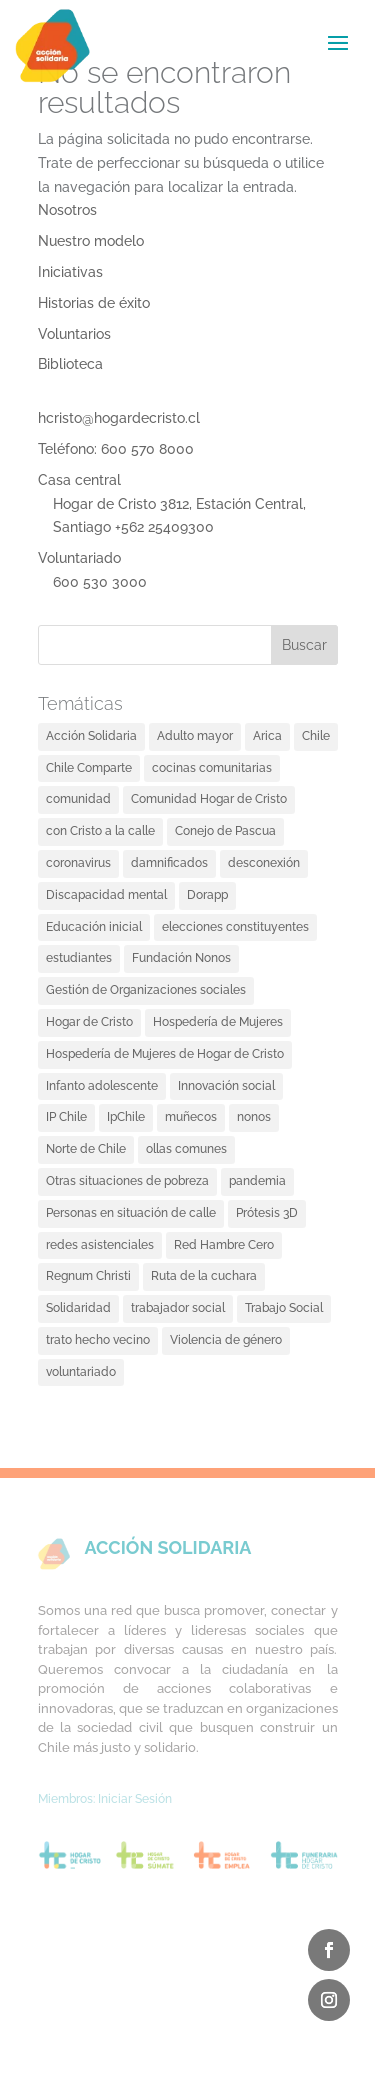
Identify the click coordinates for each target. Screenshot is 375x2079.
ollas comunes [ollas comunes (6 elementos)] (186, 1149)
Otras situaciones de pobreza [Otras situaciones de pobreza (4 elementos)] (127, 1181)
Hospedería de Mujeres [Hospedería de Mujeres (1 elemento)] (218, 1022)
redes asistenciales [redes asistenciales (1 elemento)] (100, 1245)
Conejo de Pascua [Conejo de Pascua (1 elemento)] (225, 831)
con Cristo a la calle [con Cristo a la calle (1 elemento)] (100, 831)
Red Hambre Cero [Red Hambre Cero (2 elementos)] (224, 1245)
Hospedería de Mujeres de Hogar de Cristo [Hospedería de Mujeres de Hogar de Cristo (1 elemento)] (165, 1054)
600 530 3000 (100, 582)
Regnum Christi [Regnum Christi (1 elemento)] (88, 1276)
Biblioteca (70, 364)
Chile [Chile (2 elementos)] (316, 736)
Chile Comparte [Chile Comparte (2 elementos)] (89, 768)
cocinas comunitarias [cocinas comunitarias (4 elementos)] (212, 768)
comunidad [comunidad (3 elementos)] (78, 799)
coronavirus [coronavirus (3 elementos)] (78, 863)
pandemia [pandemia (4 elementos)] (257, 1181)
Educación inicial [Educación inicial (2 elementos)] (94, 927)
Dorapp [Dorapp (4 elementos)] (207, 895)
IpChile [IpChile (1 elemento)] (126, 1117)
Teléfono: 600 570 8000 (116, 449)
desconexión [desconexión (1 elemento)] (264, 863)
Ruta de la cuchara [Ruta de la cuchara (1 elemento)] (204, 1276)
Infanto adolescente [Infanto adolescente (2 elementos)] (102, 1086)
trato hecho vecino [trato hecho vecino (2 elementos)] (98, 1340)
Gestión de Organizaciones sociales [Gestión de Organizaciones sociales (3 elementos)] (146, 990)
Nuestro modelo (91, 241)
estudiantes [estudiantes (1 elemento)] (79, 958)
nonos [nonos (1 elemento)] (254, 1117)
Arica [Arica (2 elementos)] (267, 736)
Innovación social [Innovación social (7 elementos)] (226, 1086)
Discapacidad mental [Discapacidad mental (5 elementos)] (106, 895)
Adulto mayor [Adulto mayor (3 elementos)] (195, 736)
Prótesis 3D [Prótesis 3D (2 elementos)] (267, 1213)
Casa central (79, 480)
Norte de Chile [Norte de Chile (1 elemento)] (86, 1149)
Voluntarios (74, 334)
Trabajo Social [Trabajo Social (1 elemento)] (284, 1308)
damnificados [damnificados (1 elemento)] (169, 863)
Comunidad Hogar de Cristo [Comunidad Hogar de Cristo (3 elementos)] (209, 799)
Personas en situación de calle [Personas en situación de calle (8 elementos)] (131, 1213)
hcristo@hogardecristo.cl (119, 418)
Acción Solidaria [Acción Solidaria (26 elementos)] (91, 736)
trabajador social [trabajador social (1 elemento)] (178, 1308)
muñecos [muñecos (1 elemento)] (191, 1117)
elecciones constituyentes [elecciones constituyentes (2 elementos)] (235, 927)
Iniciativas (70, 272)
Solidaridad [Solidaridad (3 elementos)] (78, 1308)
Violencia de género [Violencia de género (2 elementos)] (226, 1340)
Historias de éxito (94, 303)
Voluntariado (79, 558)
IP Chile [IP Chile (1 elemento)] (66, 1117)
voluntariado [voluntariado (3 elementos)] (81, 1372)
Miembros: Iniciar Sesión (105, 1799)
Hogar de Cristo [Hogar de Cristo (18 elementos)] (89, 1022)
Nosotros (67, 210)
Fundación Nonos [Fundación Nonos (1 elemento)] (181, 958)
